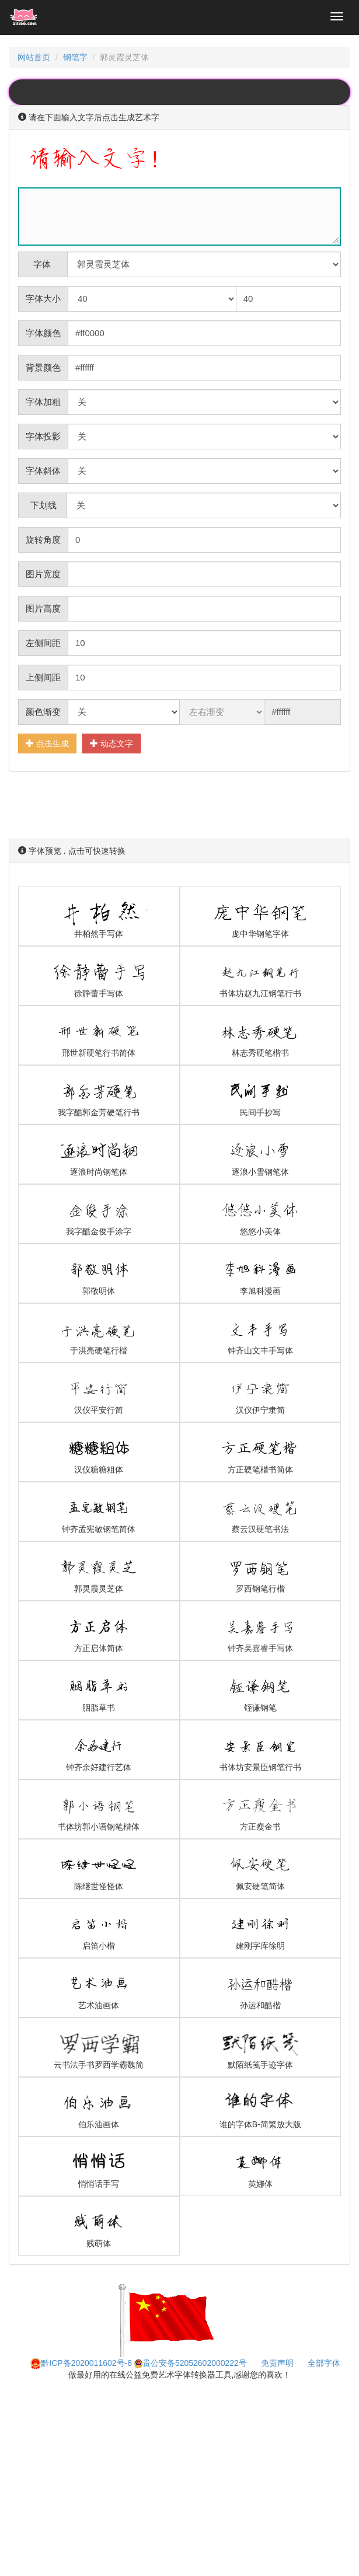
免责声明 (277, 2363)
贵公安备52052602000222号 (190, 2363)
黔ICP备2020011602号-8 (81, 2363)
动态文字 (111, 743)
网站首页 (34, 57)
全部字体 (324, 2363)
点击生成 (47, 743)
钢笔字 (75, 57)
